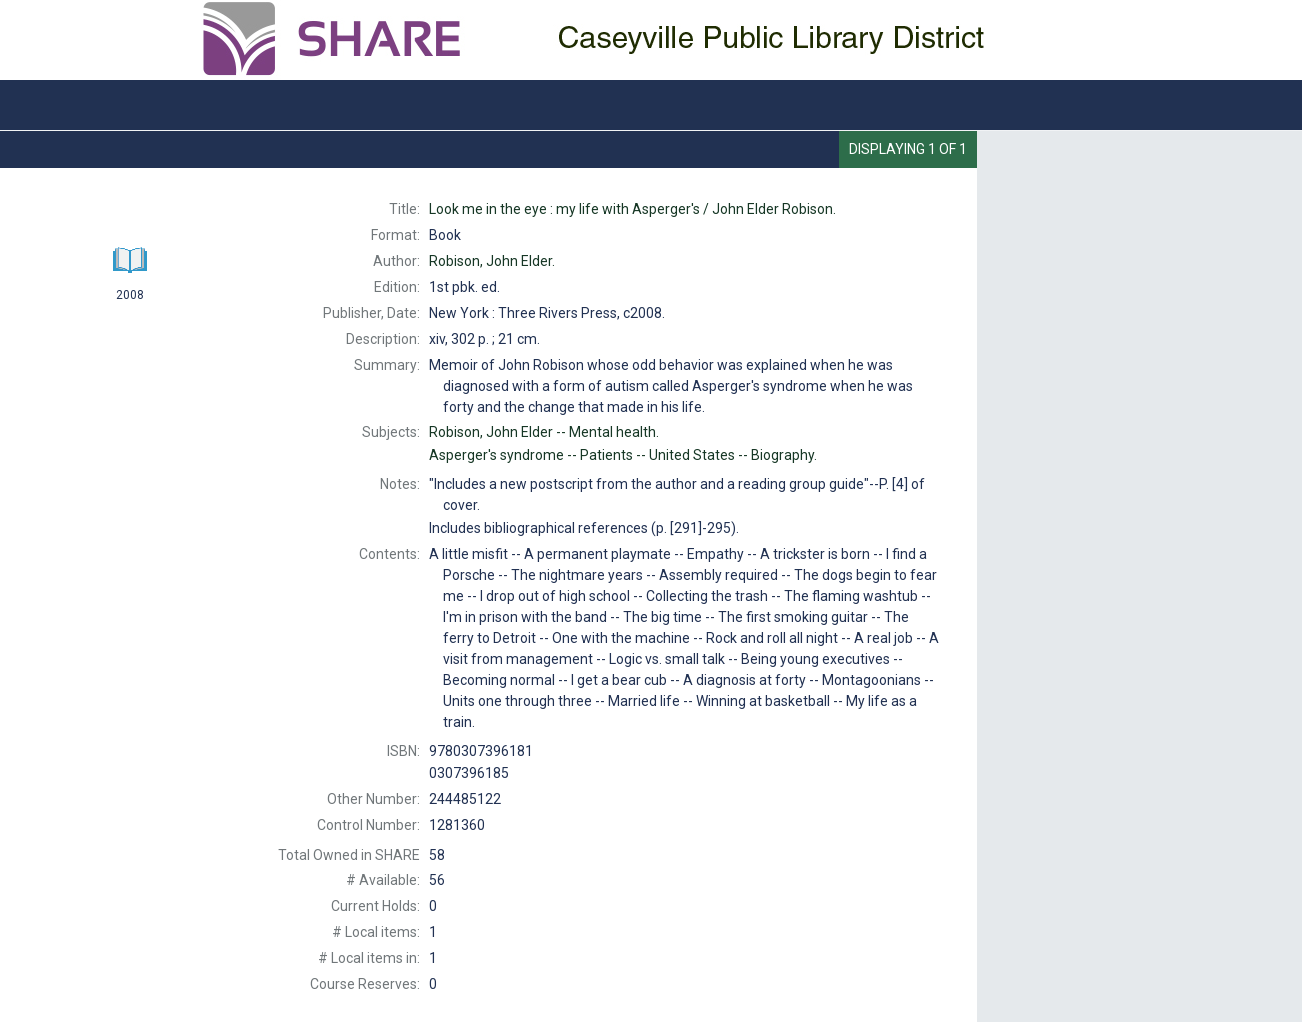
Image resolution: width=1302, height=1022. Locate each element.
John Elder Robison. (632, 209)
